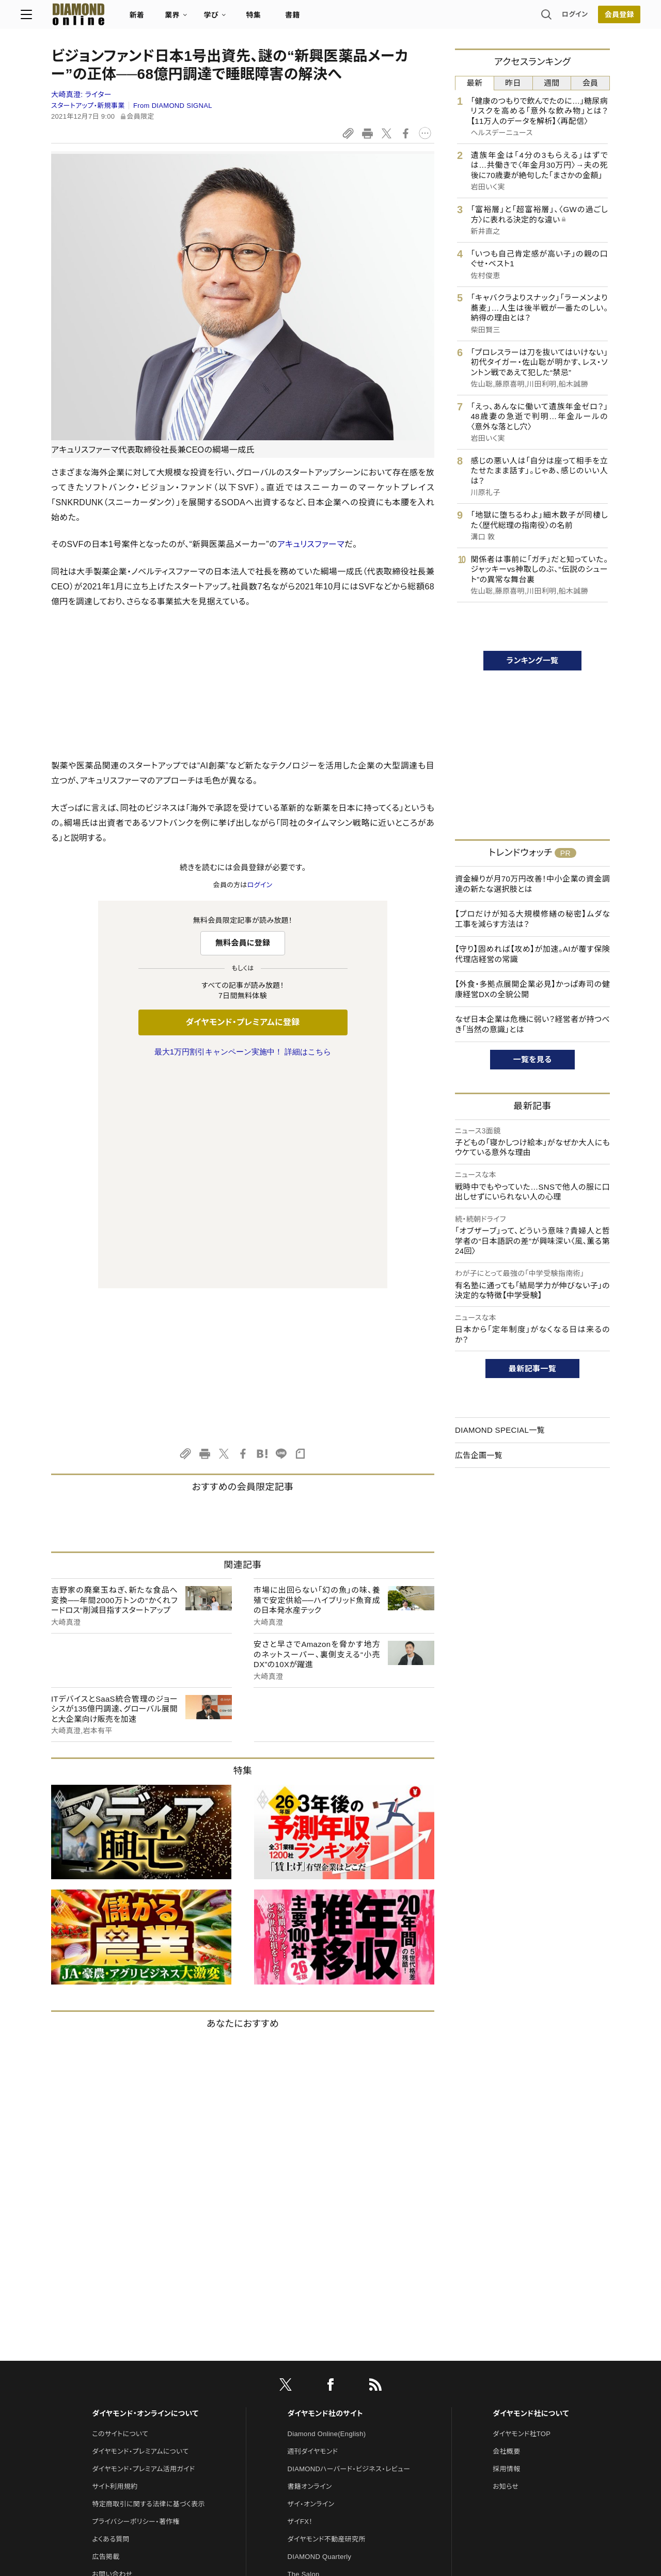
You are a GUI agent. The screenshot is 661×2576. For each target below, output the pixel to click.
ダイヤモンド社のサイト (325, 2197)
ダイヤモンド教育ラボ (319, 2410)
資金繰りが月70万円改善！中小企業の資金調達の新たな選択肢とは (532, 883)
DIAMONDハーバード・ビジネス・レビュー (349, 2252)
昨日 (513, 82)
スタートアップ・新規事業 (88, 105)
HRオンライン (308, 2375)
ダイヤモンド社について (531, 2197)
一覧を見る (532, 1059)
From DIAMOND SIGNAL (172, 105)
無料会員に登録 (243, 942)
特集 (284, 18)
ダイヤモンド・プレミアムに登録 (242, 1022)
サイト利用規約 (114, 2270)
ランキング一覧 (533, 660)
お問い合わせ (112, 2357)
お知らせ (505, 2270)
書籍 (323, 18)
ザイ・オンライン (311, 2287)
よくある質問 (110, 2322)
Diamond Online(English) (327, 2217)
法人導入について (118, 2375)
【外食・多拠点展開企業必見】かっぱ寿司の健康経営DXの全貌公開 (532, 989)
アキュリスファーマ (310, 544)
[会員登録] (589, 18)
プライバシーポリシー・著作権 (136, 2305)
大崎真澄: (81, 94)
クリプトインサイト (314, 2392)
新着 (167, 18)
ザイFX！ (300, 2305)
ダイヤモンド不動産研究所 (327, 2322)
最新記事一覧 (532, 1368)
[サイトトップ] (98, 18)
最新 (475, 82)
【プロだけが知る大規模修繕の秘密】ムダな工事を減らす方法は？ (532, 919)
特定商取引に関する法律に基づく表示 (148, 2287)
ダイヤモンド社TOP (521, 2217)
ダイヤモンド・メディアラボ (326, 2427)
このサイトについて (120, 2217)
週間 (552, 82)
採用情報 (506, 2252)
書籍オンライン (310, 2270)
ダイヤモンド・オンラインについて (145, 2197)
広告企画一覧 (478, 1455)
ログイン (544, 17)
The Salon (304, 2357)
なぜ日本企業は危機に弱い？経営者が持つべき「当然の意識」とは (532, 1024)
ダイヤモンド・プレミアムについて (140, 2234)
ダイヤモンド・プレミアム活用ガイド (143, 2252)
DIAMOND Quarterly (320, 2340)
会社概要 (506, 2234)
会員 (591, 82)
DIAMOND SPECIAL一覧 (500, 1430)
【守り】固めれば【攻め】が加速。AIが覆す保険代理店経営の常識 (532, 954)
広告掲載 (105, 2340)
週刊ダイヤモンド (313, 2234)
